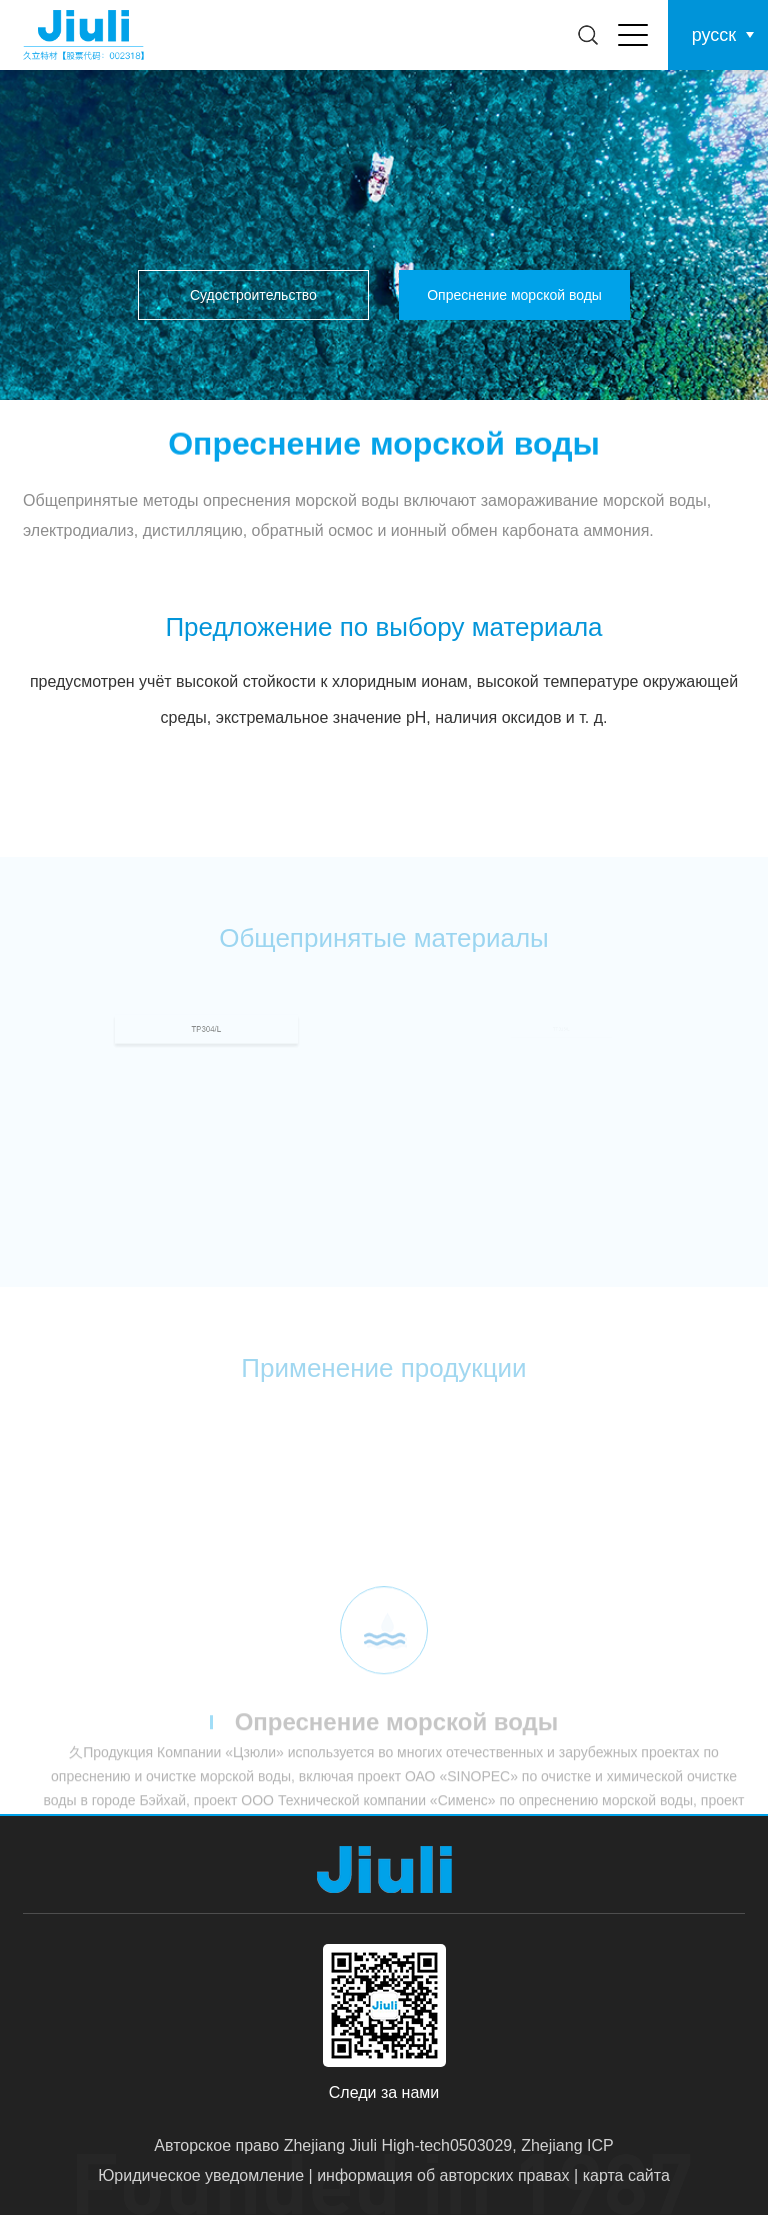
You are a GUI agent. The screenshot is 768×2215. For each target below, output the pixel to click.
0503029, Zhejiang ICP (532, 2145)
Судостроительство (253, 295)
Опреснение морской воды (514, 295)
